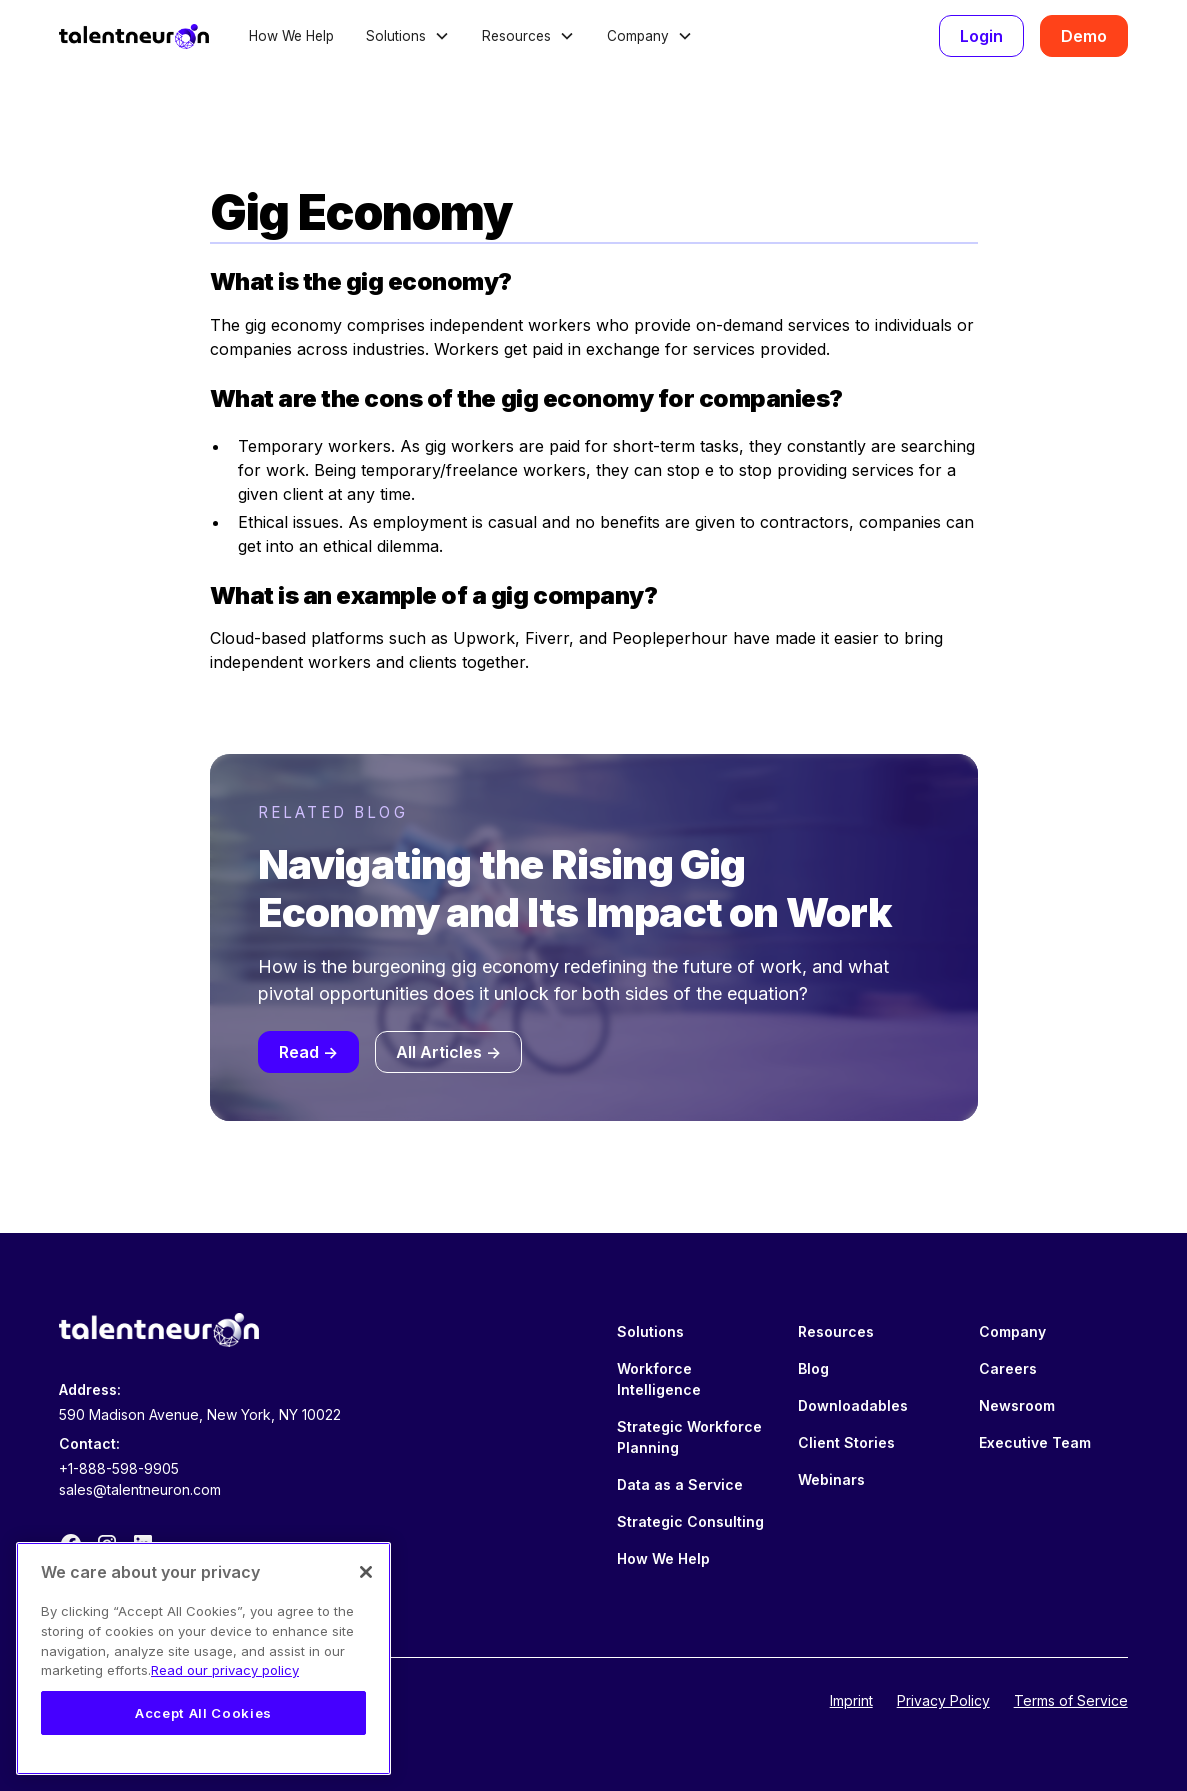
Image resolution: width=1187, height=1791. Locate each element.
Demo (1084, 36)
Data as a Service (680, 1484)
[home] (134, 36)
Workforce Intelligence (659, 1379)
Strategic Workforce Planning (689, 1437)
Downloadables (853, 1405)
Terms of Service (1071, 1700)
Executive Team (1035, 1442)
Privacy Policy (943, 1700)
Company (1012, 1331)
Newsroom (1017, 1405)
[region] (203, 1658)
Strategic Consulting (690, 1521)
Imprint (851, 1700)
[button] (408, 36)
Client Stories (846, 1442)
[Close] (366, 1572)
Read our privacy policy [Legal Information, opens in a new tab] (225, 1670)
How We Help (291, 36)
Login (981, 36)
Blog (813, 1368)
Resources (836, 1331)
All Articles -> (448, 1052)
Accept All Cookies (203, 1713)
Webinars (831, 1479)
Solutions (650, 1331)
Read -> (308, 1052)
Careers (1008, 1368)
